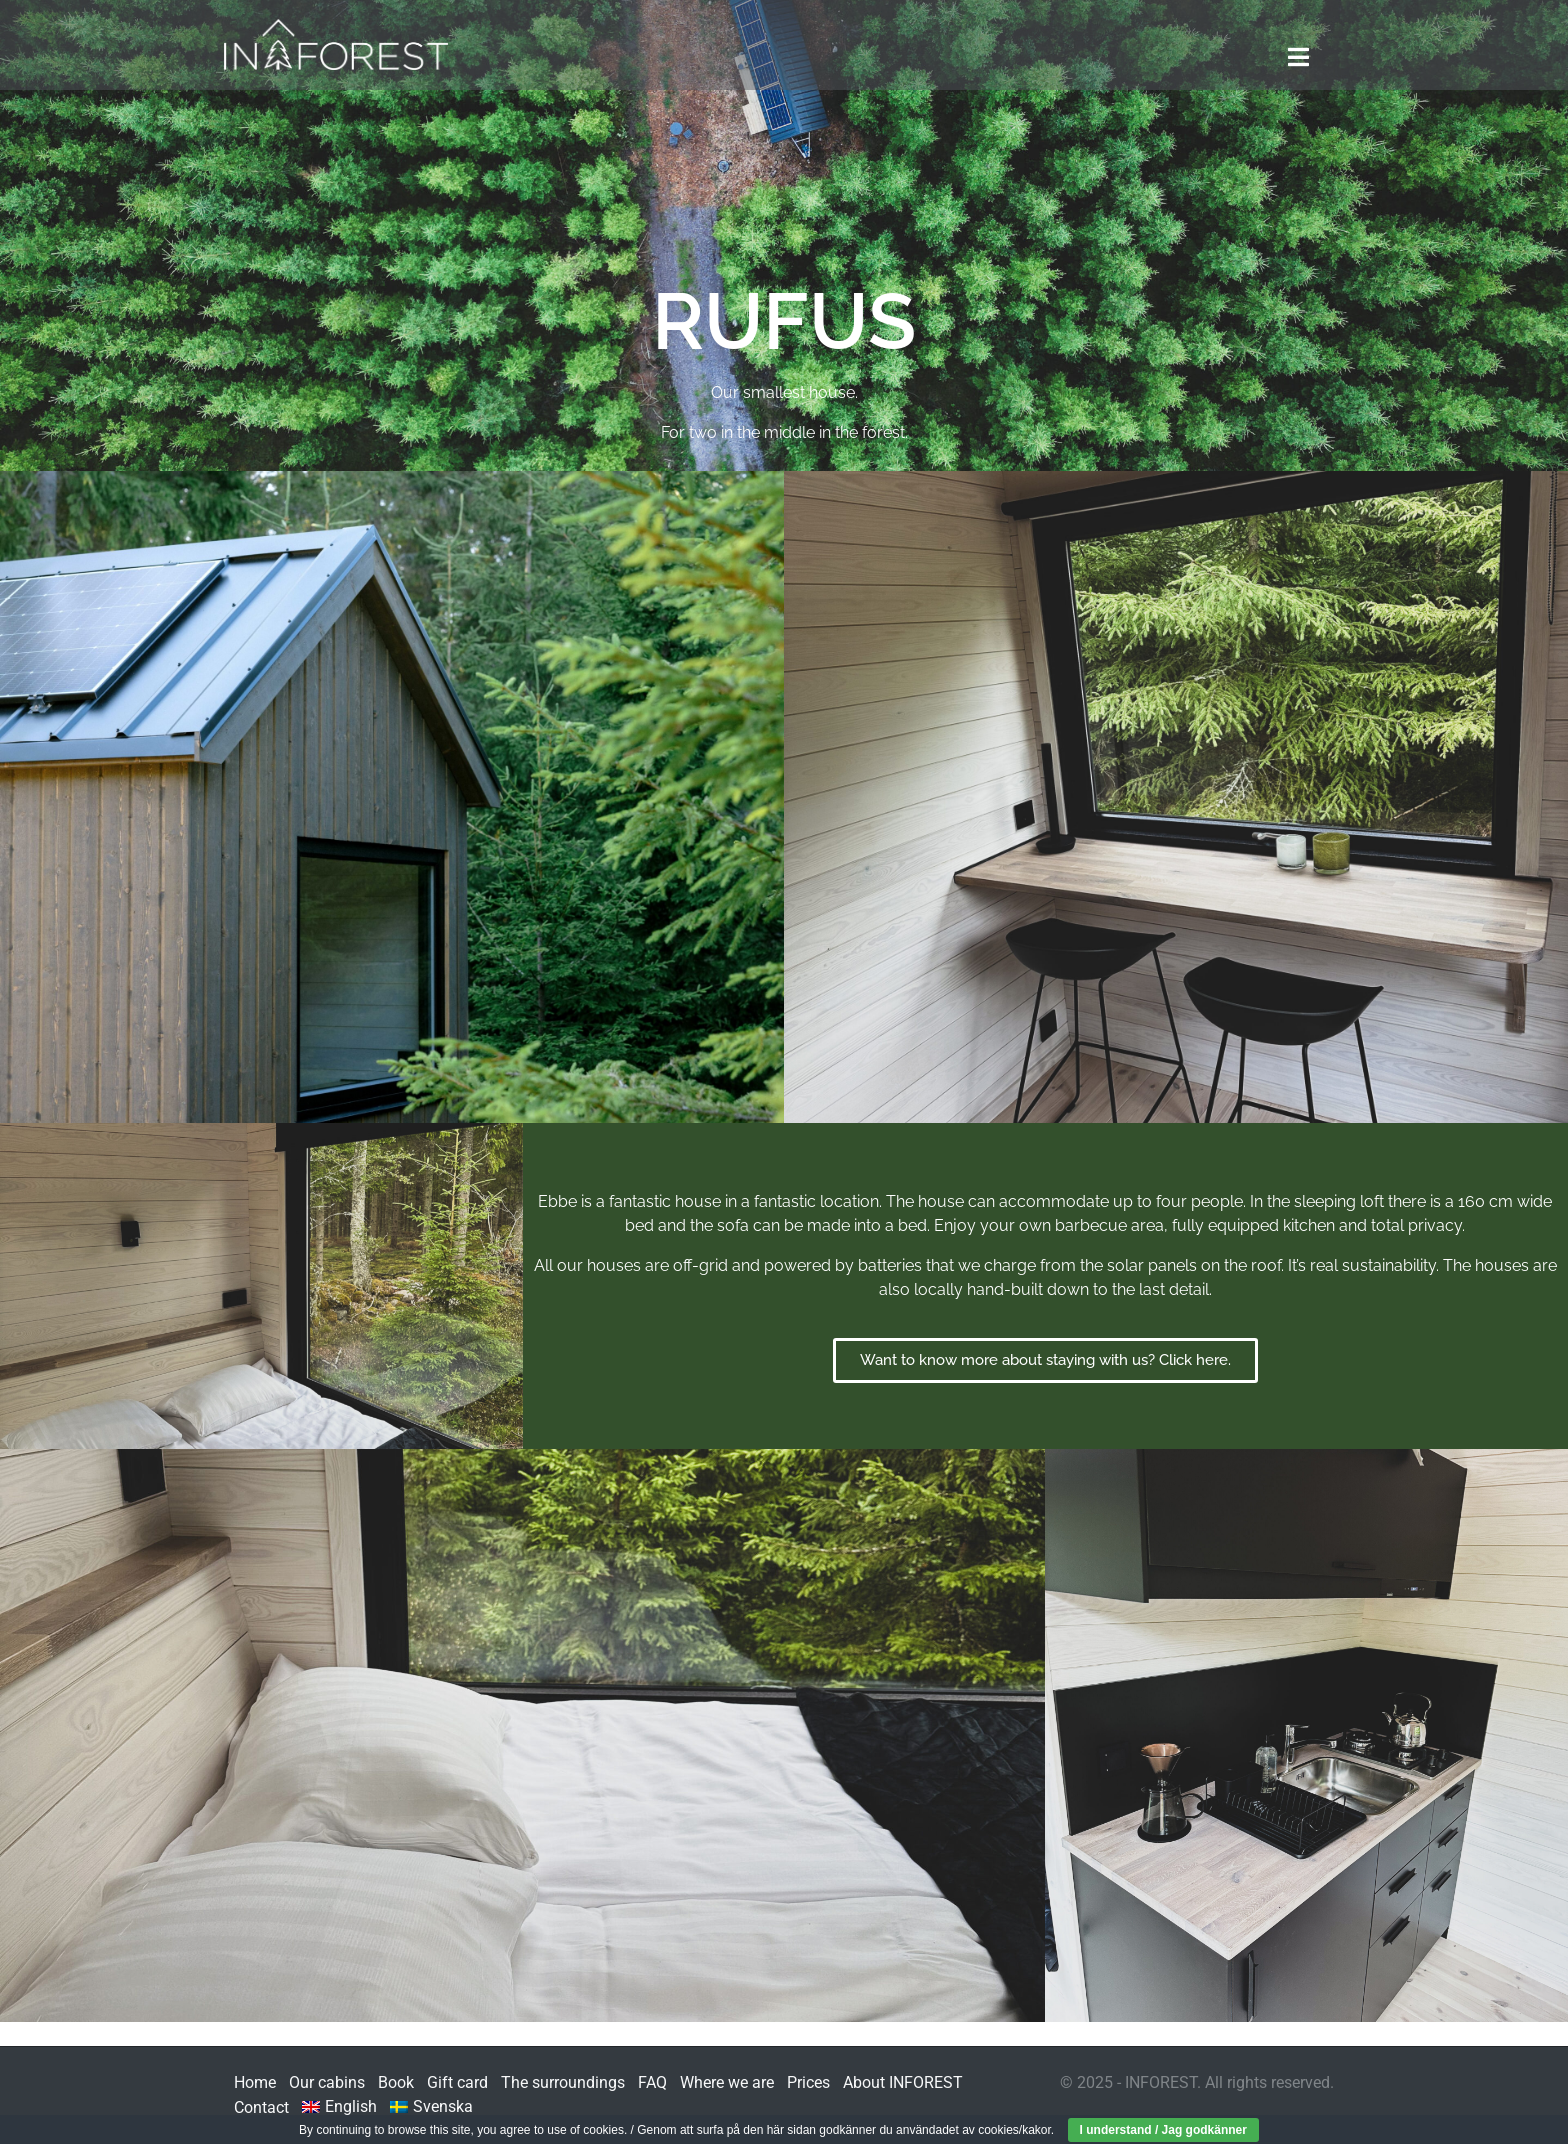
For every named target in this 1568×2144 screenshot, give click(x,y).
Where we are (727, 2082)
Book (396, 2082)
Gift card (457, 2082)
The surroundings (563, 2082)
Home (255, 2082)
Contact (261, 2107)
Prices (808, 2082)
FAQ (652, 2082)
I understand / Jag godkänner (1163, 2130)
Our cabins (327, 2082)
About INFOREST (903, 2082)
